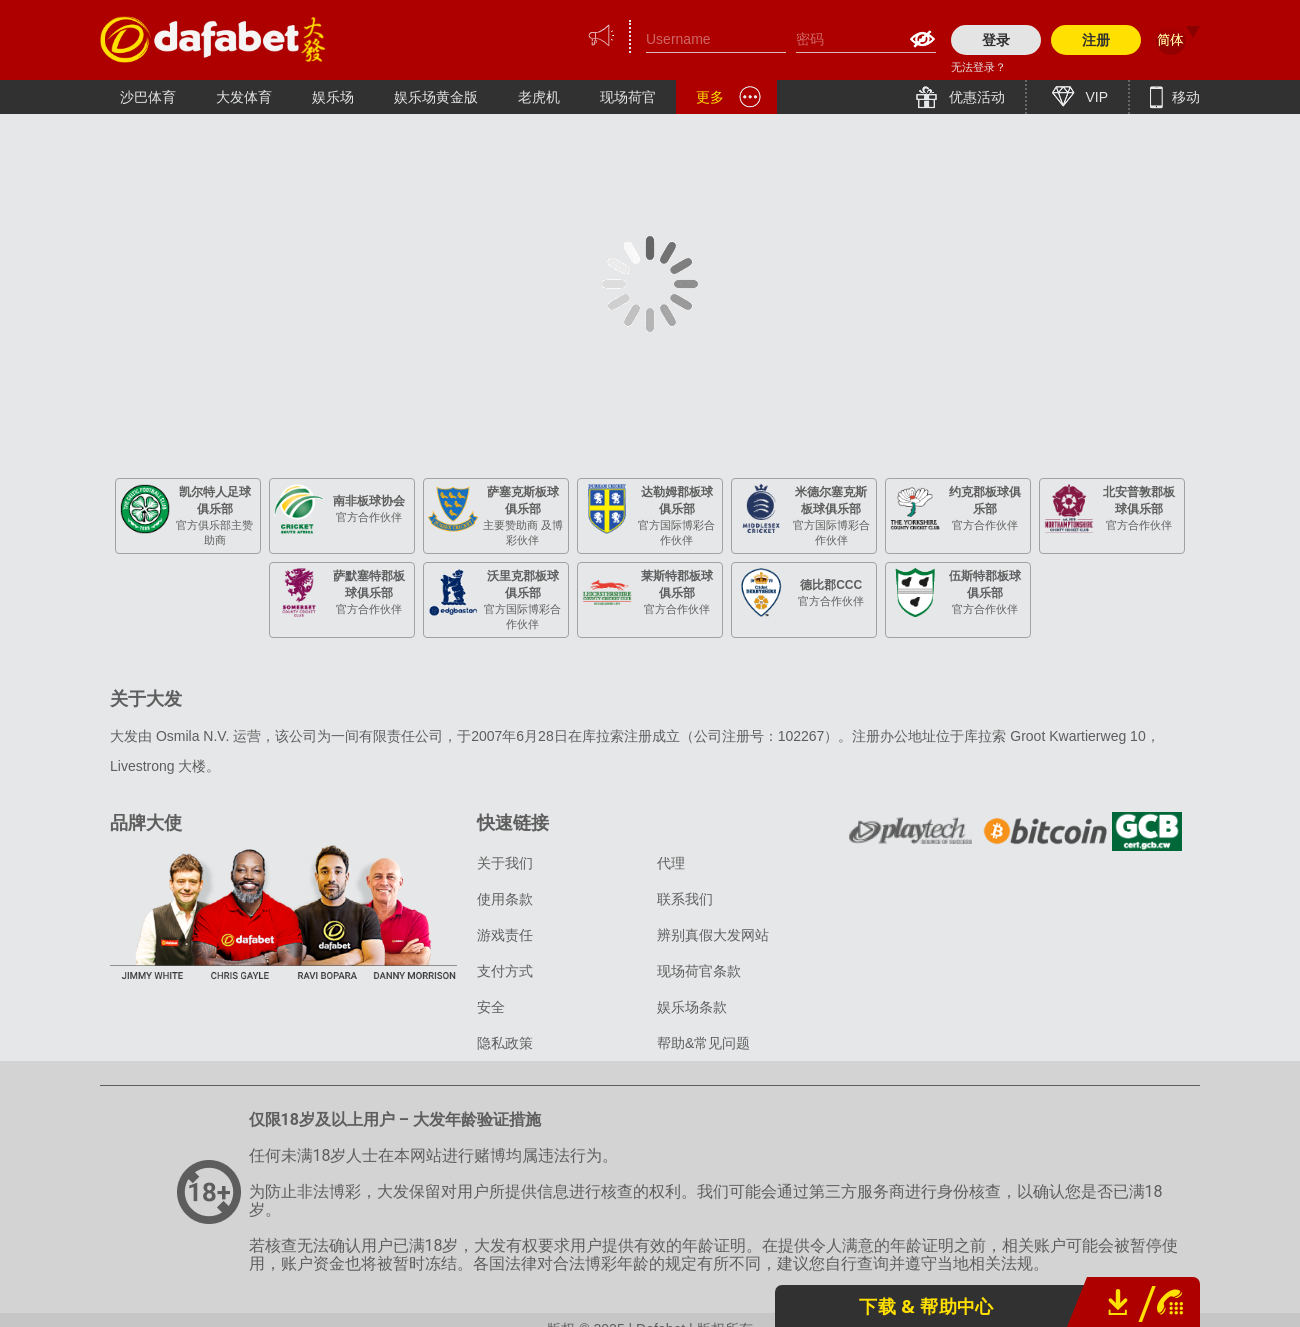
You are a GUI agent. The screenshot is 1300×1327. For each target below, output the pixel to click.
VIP (1095, 97)
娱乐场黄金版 (436, 97)
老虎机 (539, 97)
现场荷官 (628, 97)
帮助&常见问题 (703, 1043)
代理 (671, 863)
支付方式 (505, 971)
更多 (710, 97)
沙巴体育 (148, 97)
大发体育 (244, 97)
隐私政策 (505, 1043)
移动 (1184, 97)
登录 (996, 40)
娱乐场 (333, 97)
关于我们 (505, 863)
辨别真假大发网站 (713, 935)
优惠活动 (975, 97)
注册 (1096, 40)
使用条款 (505, 899)
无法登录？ (978, 67)
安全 (491, 1007)
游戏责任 (505, 935)
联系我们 (685, 899)
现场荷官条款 (699, 971)
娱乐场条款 (692, 1007)
